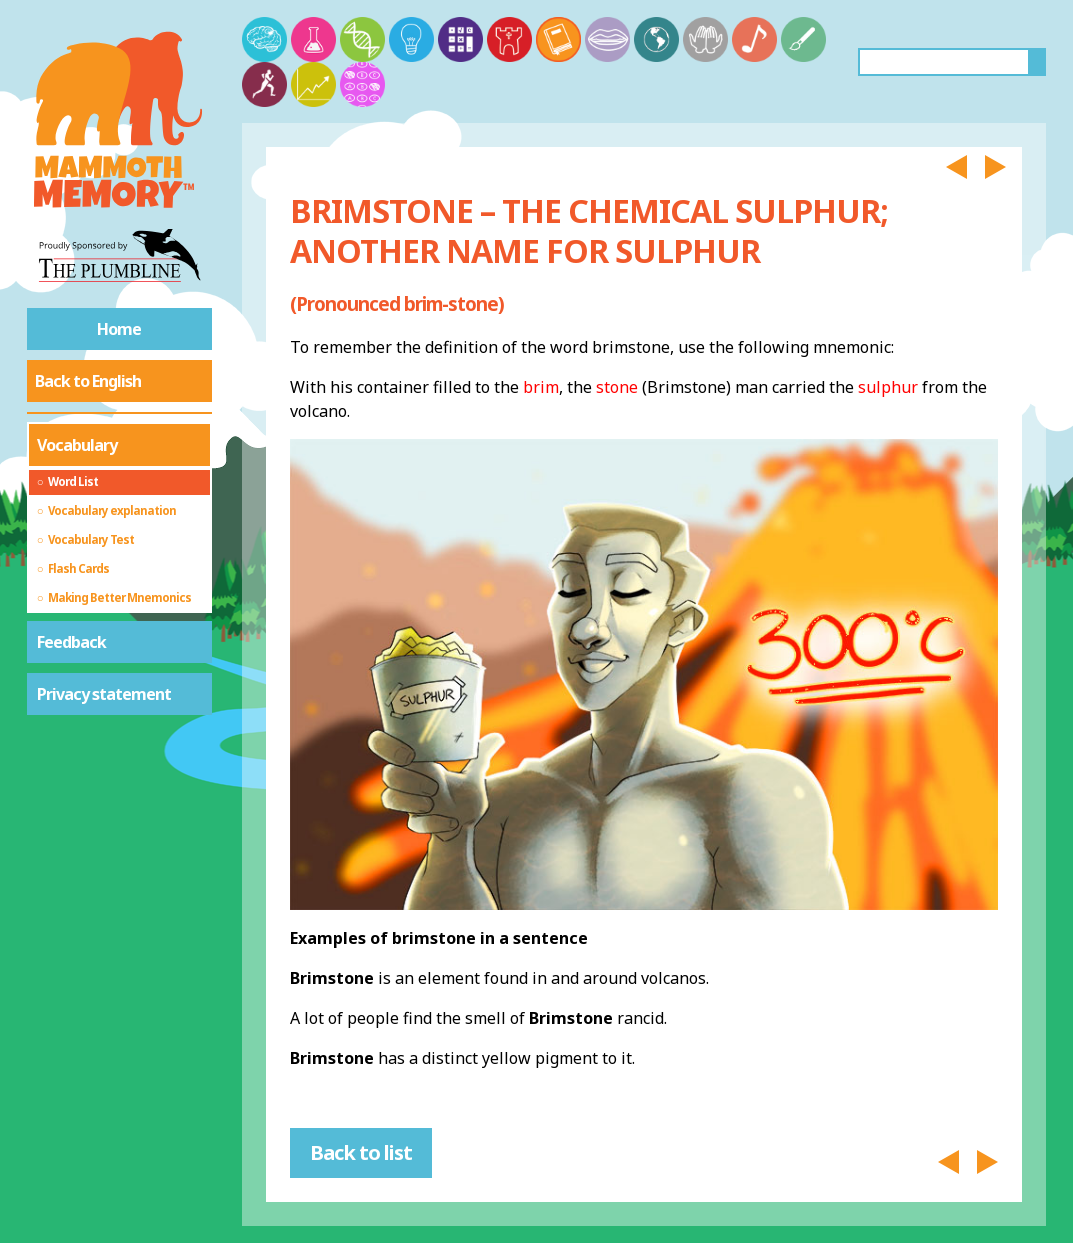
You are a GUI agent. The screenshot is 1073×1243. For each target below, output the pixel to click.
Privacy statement (104, 694)
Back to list (361, 1152)
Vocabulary (77, 445)
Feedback (71, 642)
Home (119, 329)
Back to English (88, 381)
